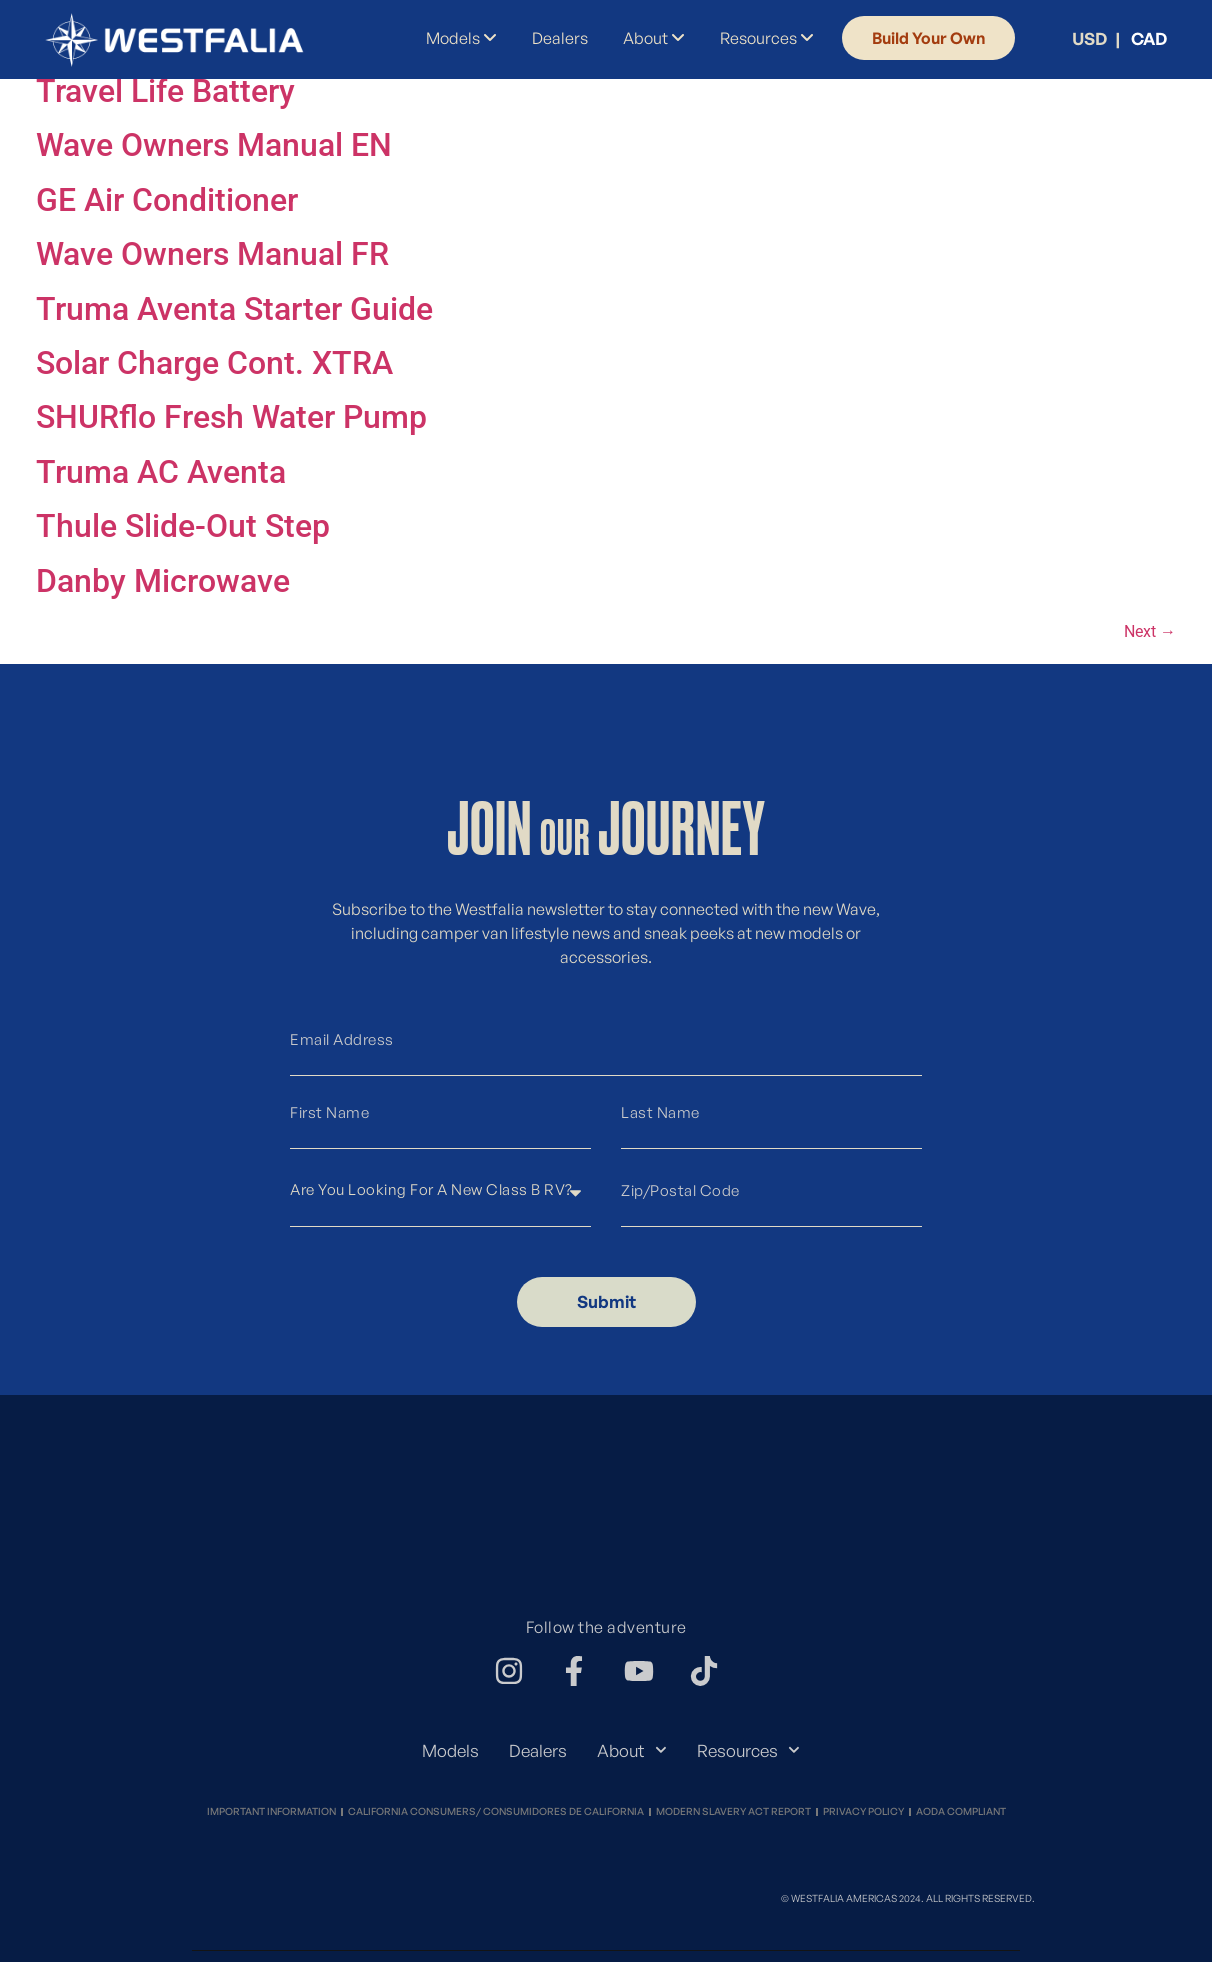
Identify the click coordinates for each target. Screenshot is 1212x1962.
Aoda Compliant (961, 1811)
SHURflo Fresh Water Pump (231, 417)
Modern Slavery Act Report (733, 1811)
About (632, 1750)
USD (1089, 38)
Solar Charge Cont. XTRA (214, 363)
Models (450, 1750)
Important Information (271, 1811)
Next (1150, 631)
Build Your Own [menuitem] (928, 38)
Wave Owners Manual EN (214, 145)
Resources (748, 1750)
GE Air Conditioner (167, 200)
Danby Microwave (163, 581)
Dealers (538, 1750)
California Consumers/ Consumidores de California (496, 1811)
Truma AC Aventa (161, 472)
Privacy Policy (863, 1811)
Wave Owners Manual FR (212, 254)
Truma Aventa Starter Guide (234, 309)
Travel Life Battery (165, 91)
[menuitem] (457, 38)
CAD (1149, 38)
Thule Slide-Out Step (183, 526)
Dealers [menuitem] (560, 38)
